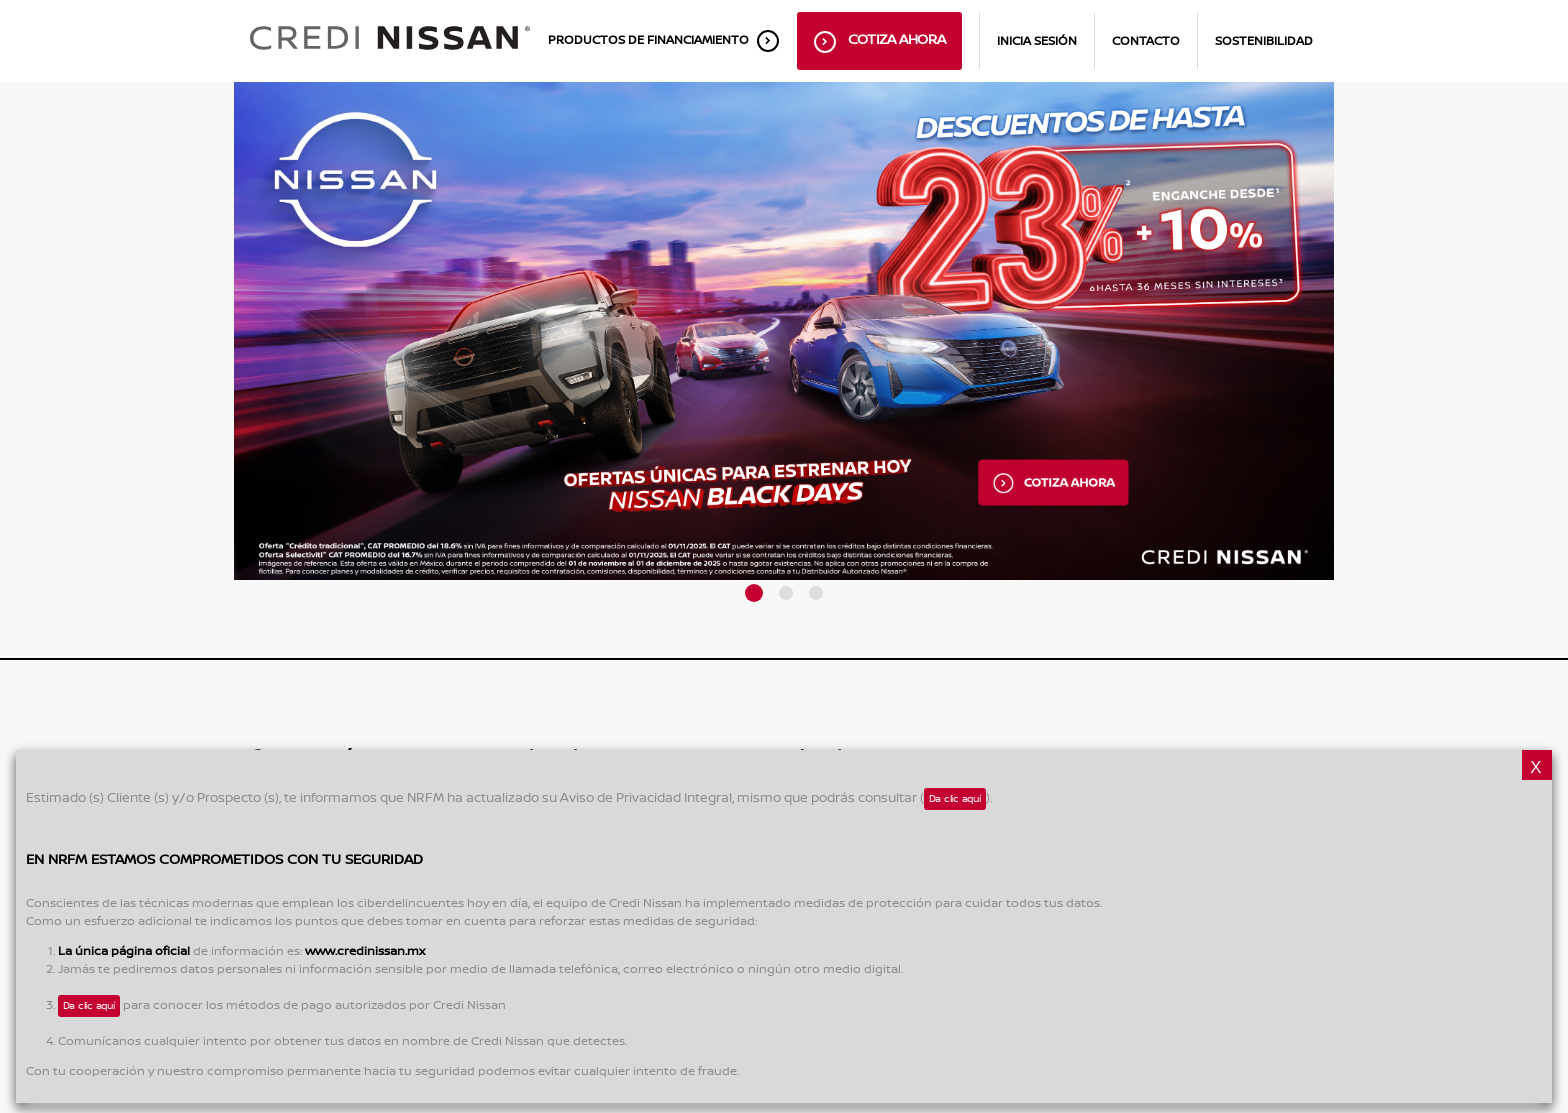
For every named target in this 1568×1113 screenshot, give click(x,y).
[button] (754, 593)
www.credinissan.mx (365, 951)
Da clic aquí (955, 799)
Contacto (1146, 41)
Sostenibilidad (1264, 41)
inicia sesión (1037, 41)
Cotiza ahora (880, 42)
